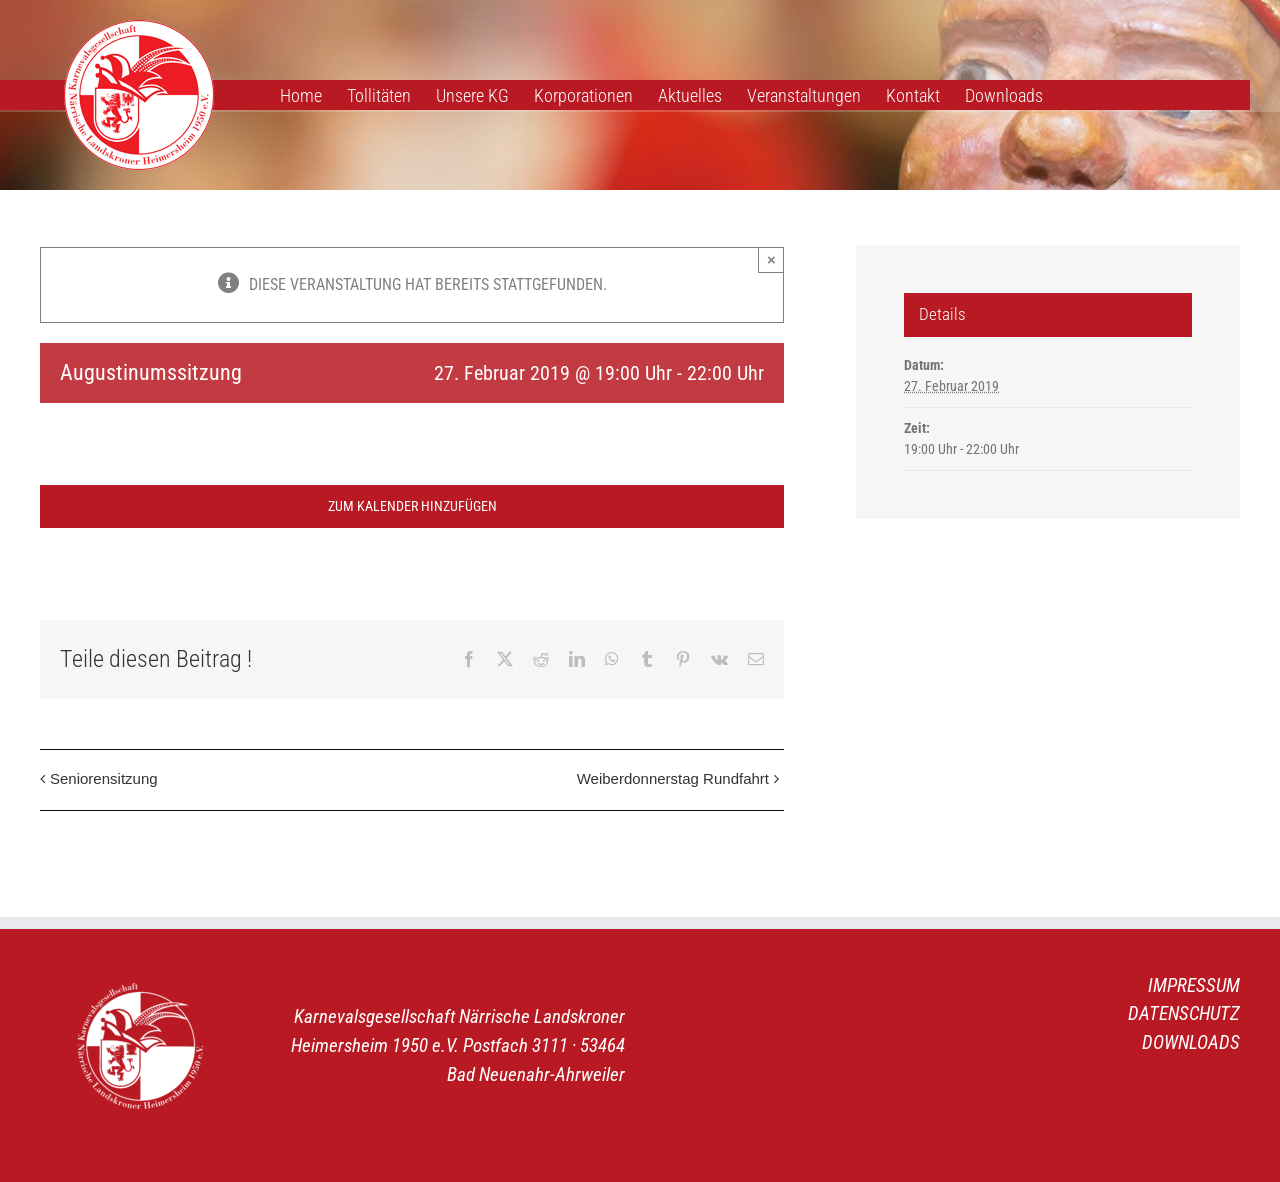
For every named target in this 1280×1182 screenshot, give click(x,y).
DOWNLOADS (1191, 1042)
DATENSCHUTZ (1184, 1013)
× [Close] (771, 259)
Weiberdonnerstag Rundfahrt (673, 778)
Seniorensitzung (104, 778)
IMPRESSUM (1194, 985)
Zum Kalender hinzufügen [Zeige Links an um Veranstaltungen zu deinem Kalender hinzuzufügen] (412, 506)
